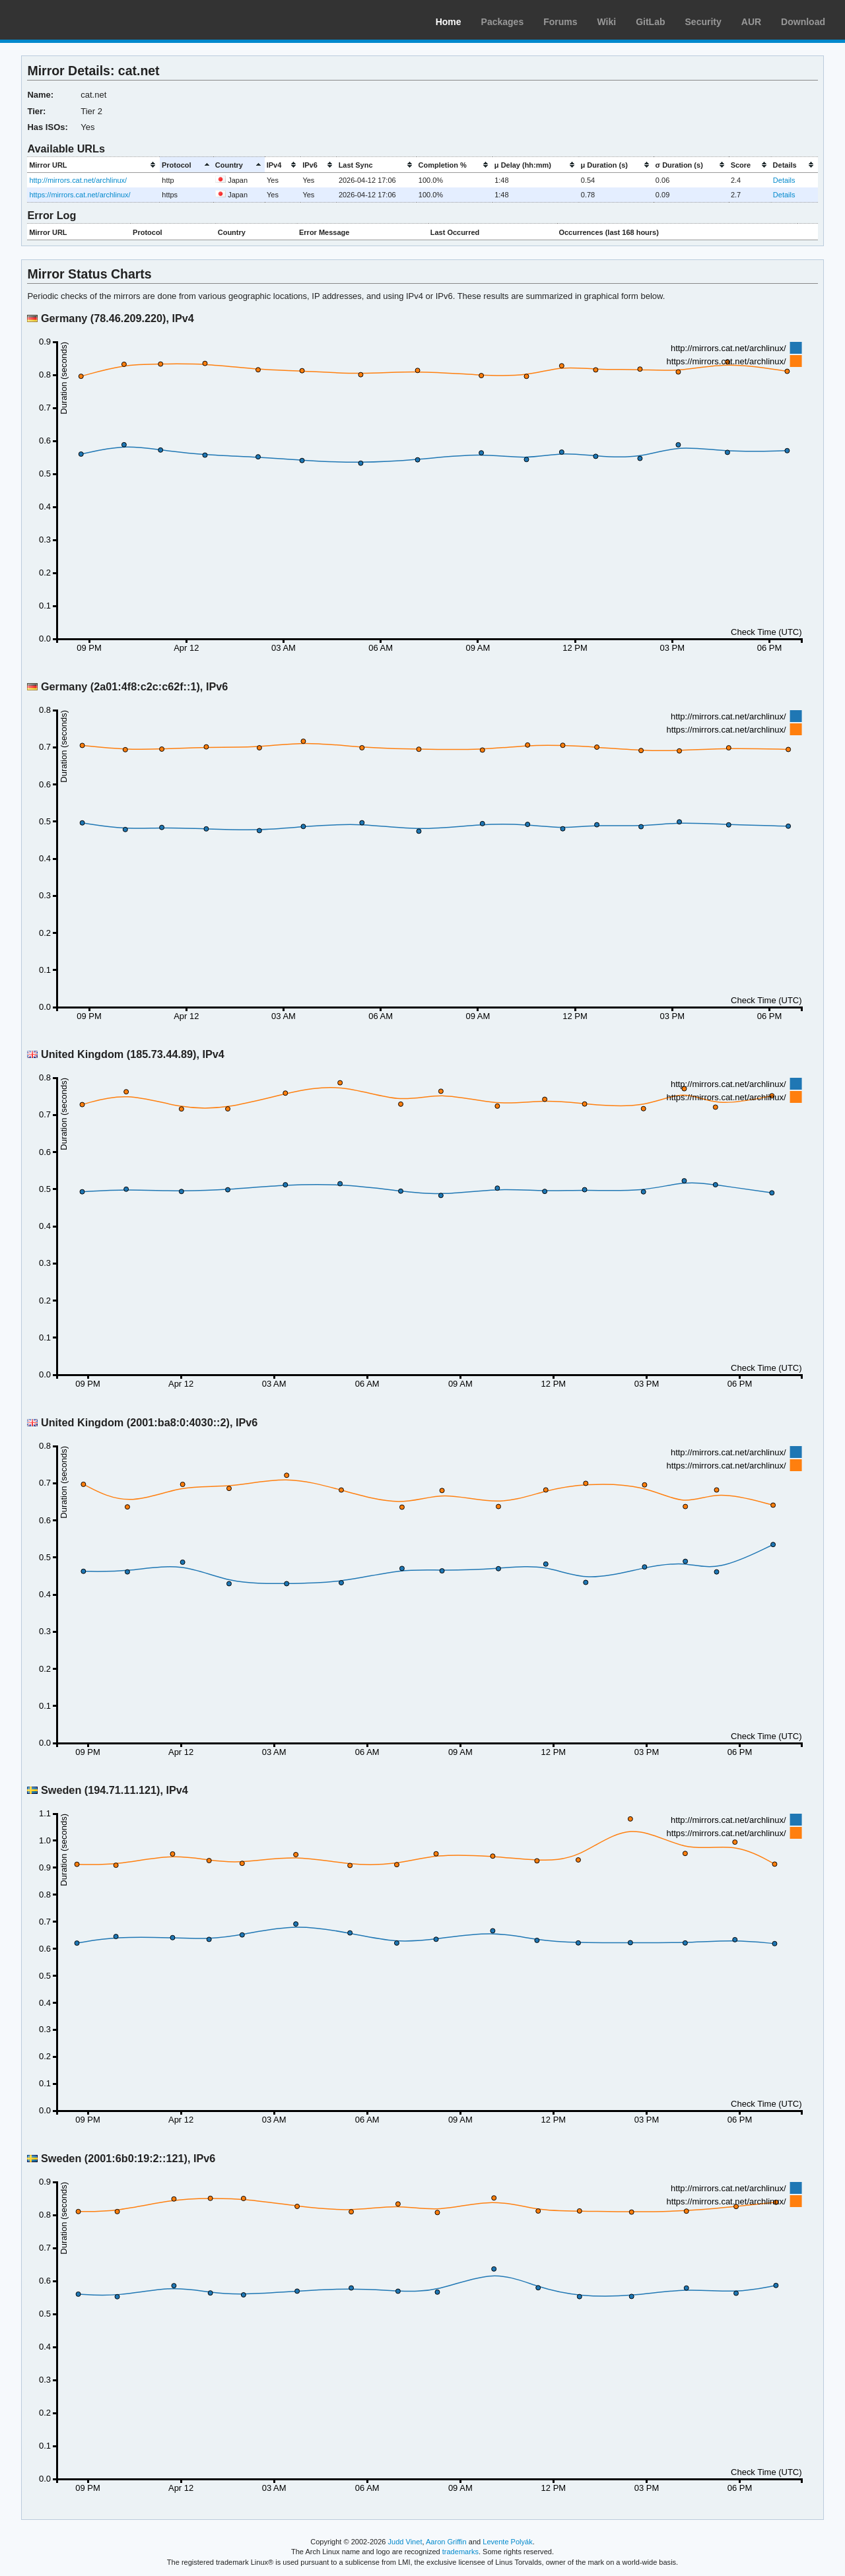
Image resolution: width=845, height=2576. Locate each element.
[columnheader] (93, 164)
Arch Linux (72, 20)
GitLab (650, 22)
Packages (502, 22)
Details (784, 180)
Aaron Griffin (446, 2542)
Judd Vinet (405, 2542)
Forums (560, 22)
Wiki (607, 22)
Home (448, 22)
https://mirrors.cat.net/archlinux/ (79, 195)
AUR (751, 22)
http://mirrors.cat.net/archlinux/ (78, 180)
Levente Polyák (507, 2542)
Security (703, 22)
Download (803, 22)
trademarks (460, 2552)
